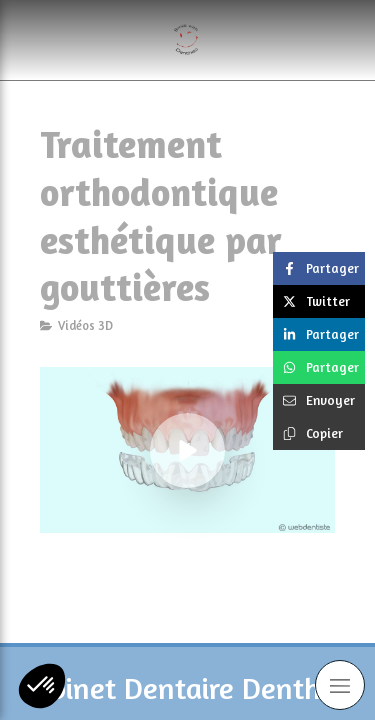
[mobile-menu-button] (340, 685)
